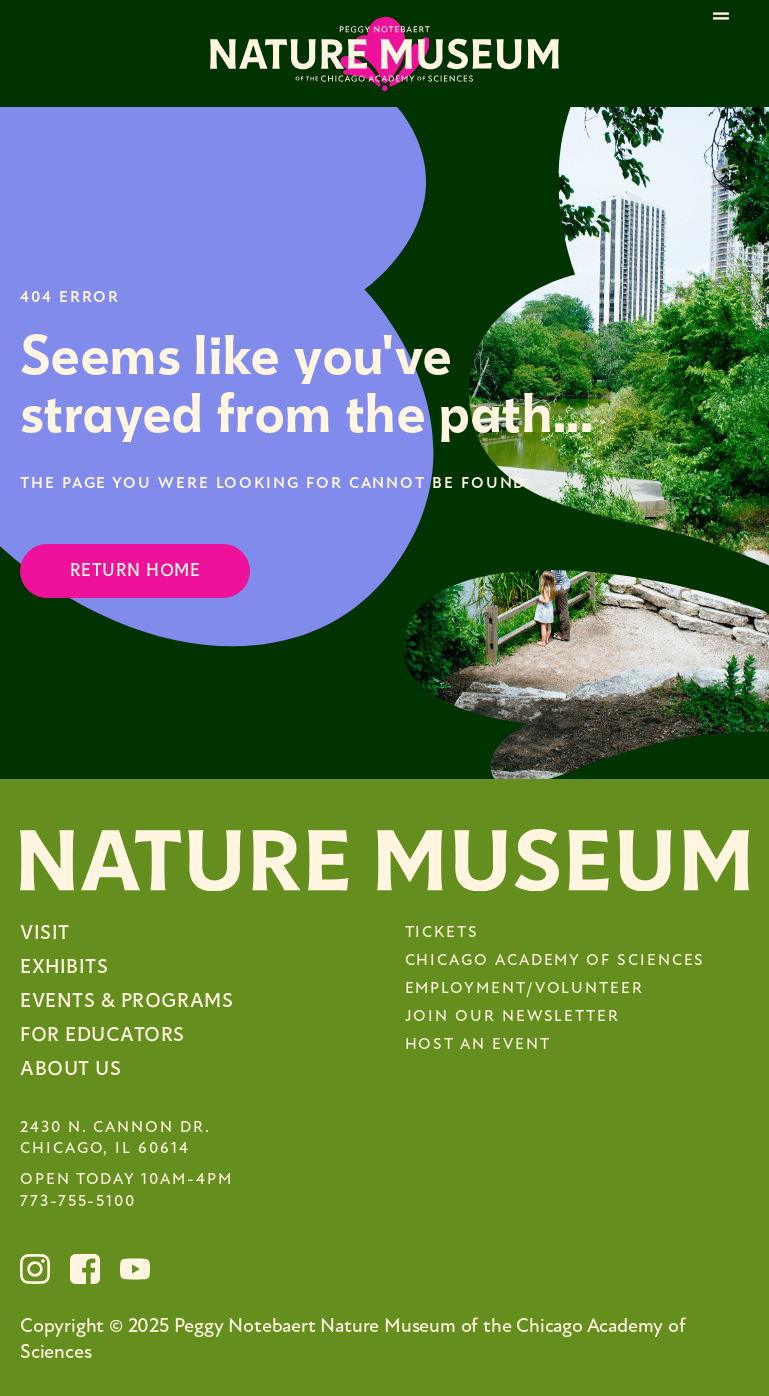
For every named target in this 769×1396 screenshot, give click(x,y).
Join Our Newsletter (512, 1017)
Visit (45, 932)
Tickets (442, 933)
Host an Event (478, 1045)
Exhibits (64, 966)
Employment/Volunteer (524, 989)
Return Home (135, 570)
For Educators (102, 1034)
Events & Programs (126, 1000)
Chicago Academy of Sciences (555, 961)
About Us (70, 1068)
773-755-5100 (78, 1202)
